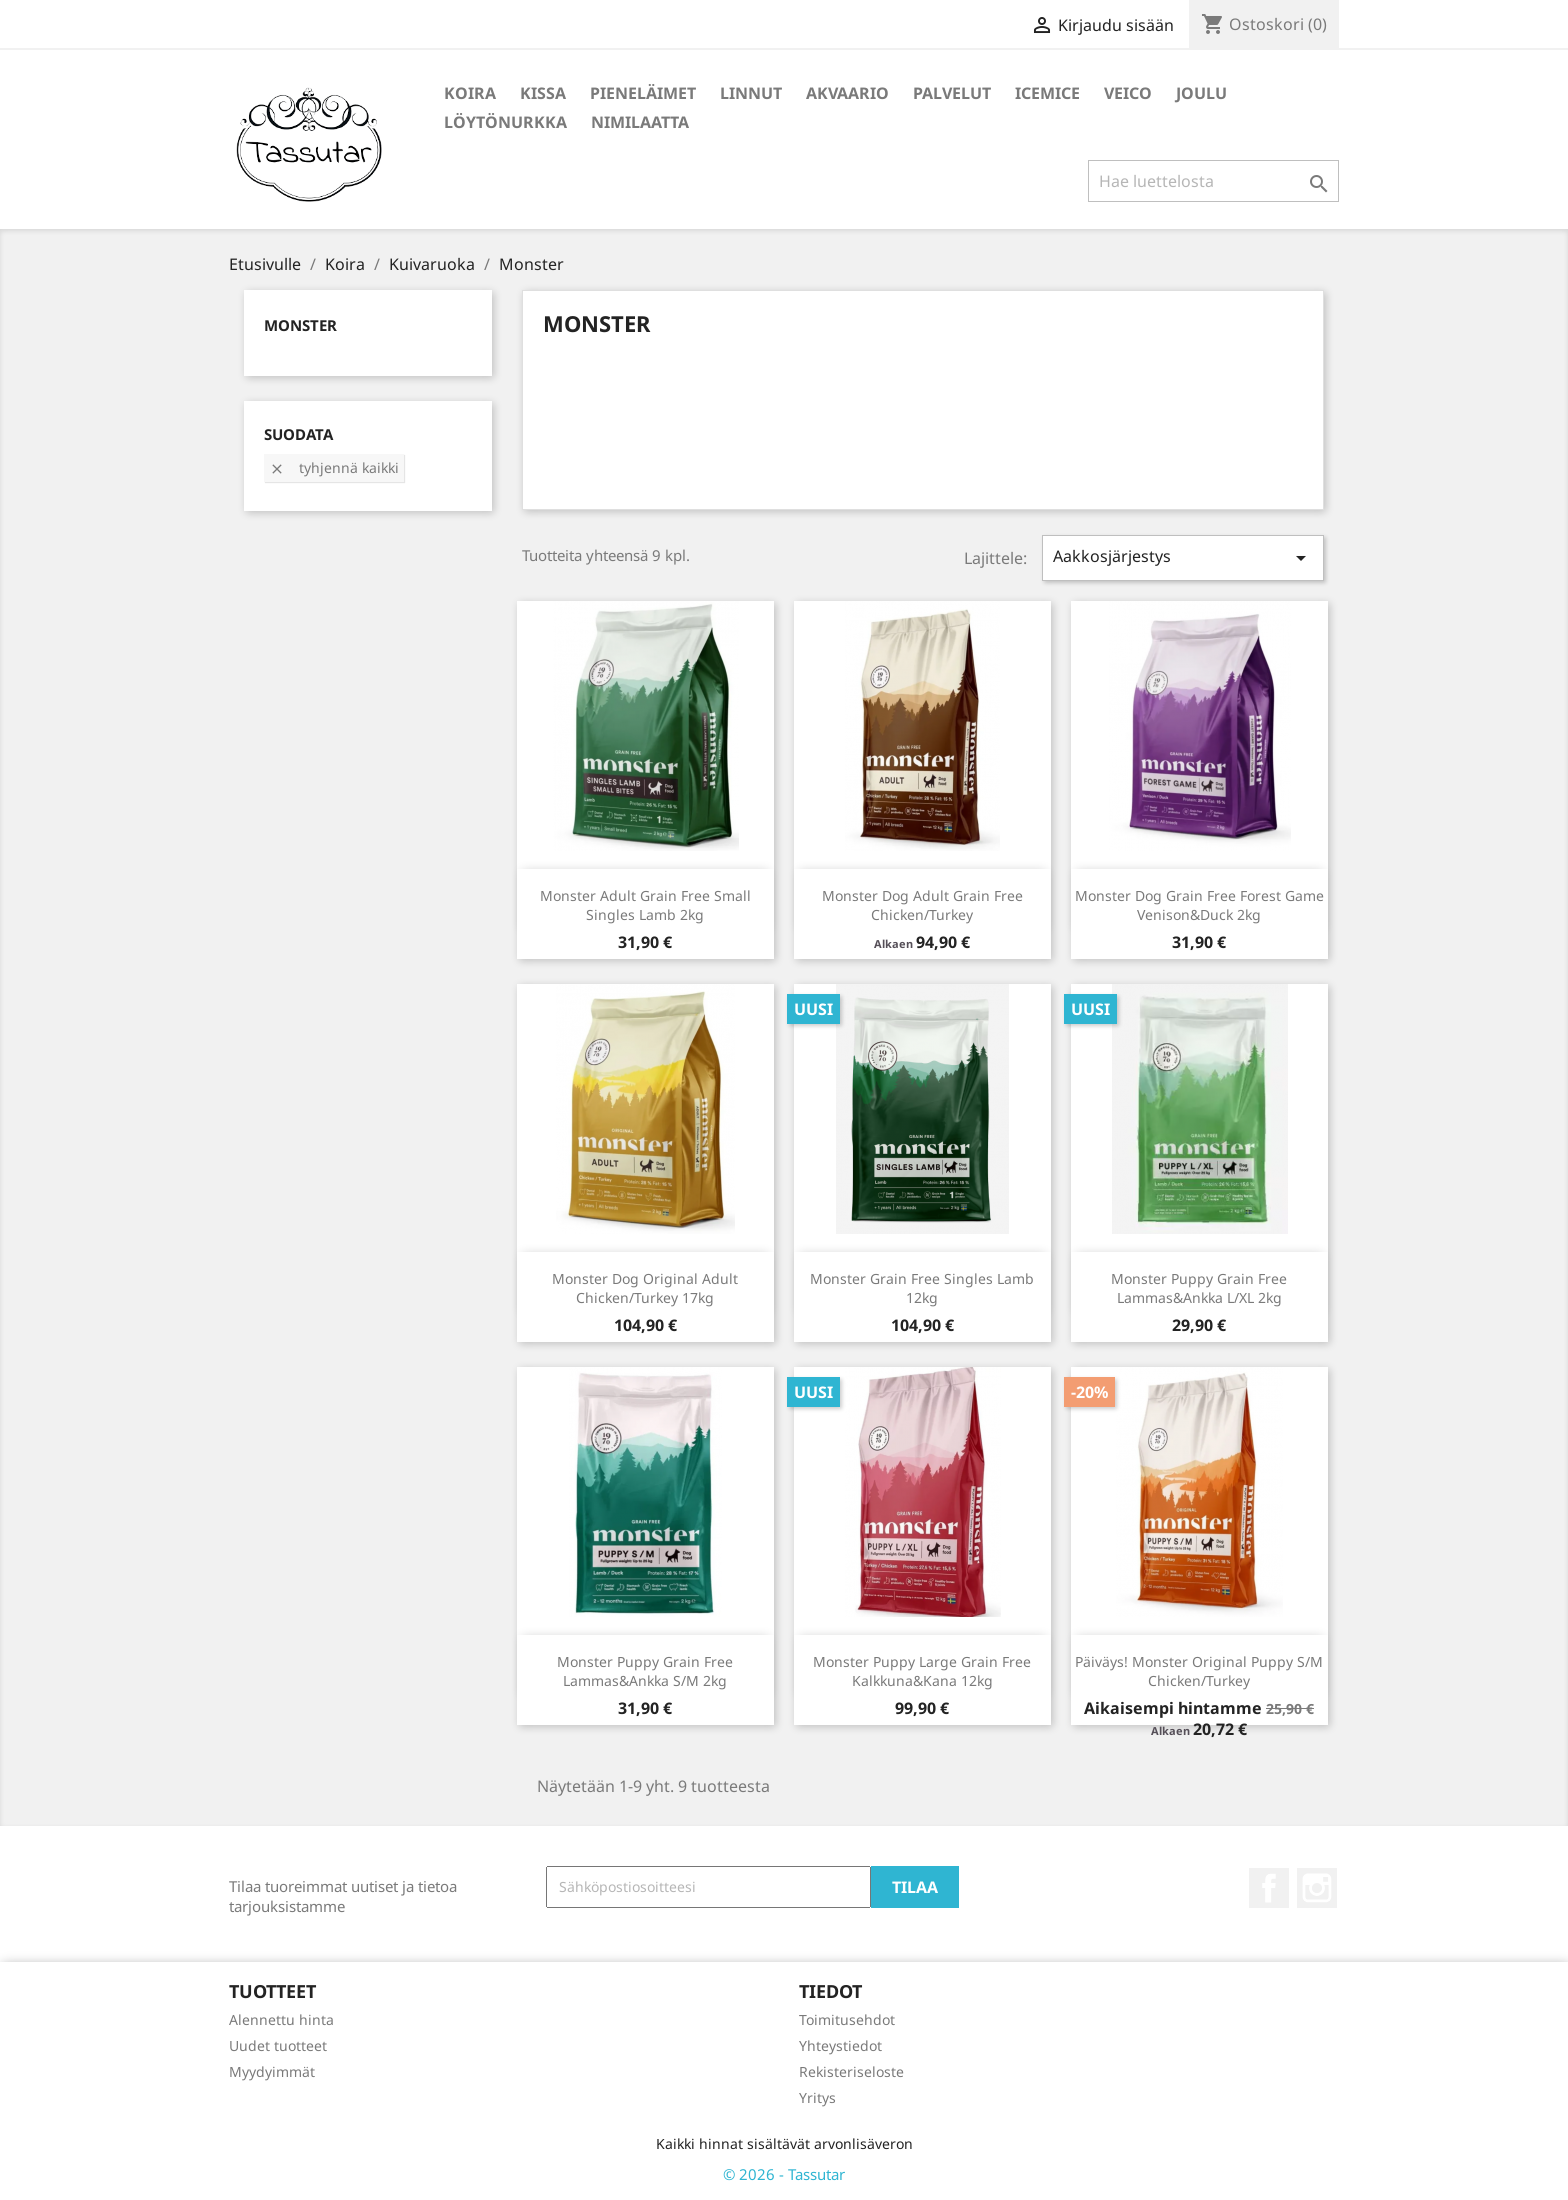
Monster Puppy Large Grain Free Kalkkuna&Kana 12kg (922, 1671)
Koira (470, 93)
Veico (1128, 93)
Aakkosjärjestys (1183, 557)
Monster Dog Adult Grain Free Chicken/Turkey (922, 905)
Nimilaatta (640, 122)
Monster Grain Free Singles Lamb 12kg (922, 1288)
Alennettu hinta (281, 2019)
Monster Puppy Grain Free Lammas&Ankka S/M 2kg (645, 1671)
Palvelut (952, 93)
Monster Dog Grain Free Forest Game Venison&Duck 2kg (1199, 905)
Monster (300, 325)
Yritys (817, 2097)
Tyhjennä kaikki (334, 467)
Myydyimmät (272, 2071)
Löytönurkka (505, 122)
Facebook (1269, 1888)
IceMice (1047, 93)
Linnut (751, 93)
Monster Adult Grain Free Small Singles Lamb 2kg (645, 905)
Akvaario (847, 93)
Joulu (1201, 93)
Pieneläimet (643, 93)
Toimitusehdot (847, 2019)
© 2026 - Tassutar (784, 2174)
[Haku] (1213, 181)
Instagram (1317, 1888)
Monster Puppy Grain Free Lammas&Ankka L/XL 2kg (1199, 1288)
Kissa (543, 93)
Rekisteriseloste (851, 2071)
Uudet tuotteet (278, 2045)
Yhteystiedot (840, 2045)
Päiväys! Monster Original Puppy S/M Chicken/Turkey (1199, 1671)
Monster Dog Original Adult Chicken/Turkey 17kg (645, 1288)
